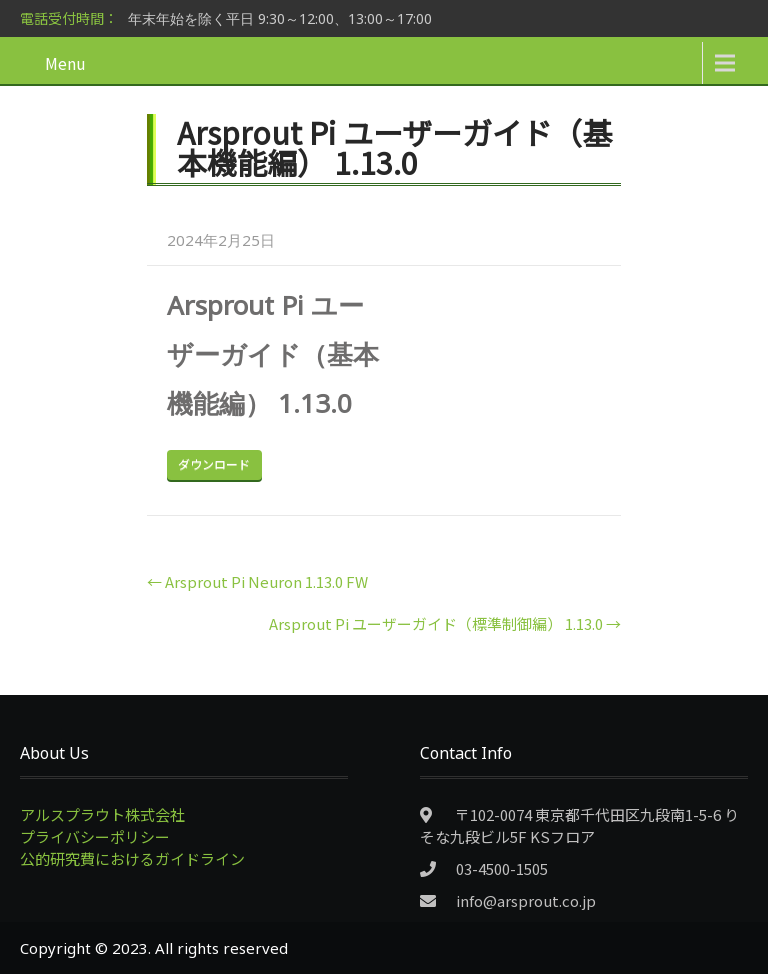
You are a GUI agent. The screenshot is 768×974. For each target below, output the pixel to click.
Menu (65, 63)
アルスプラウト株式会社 (102, 814)
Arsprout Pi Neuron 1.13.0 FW (257, 581)
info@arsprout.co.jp (526, 900)
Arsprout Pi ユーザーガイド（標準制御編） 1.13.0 (445, 623)
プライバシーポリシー (95, 836)
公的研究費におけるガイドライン (132, 858)
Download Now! (214, 465)
